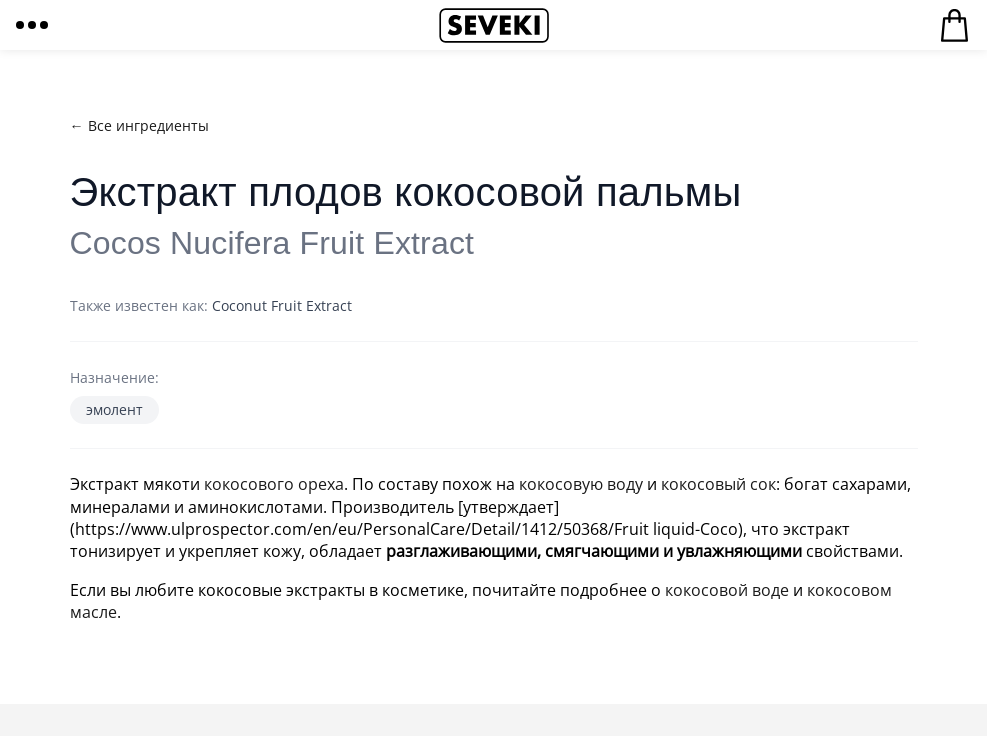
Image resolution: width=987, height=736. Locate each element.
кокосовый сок (718, 484)
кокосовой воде (727, 590)
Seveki (494, 25)
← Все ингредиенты (139, 125)
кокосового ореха (274, 484)
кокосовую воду (581, 484)
